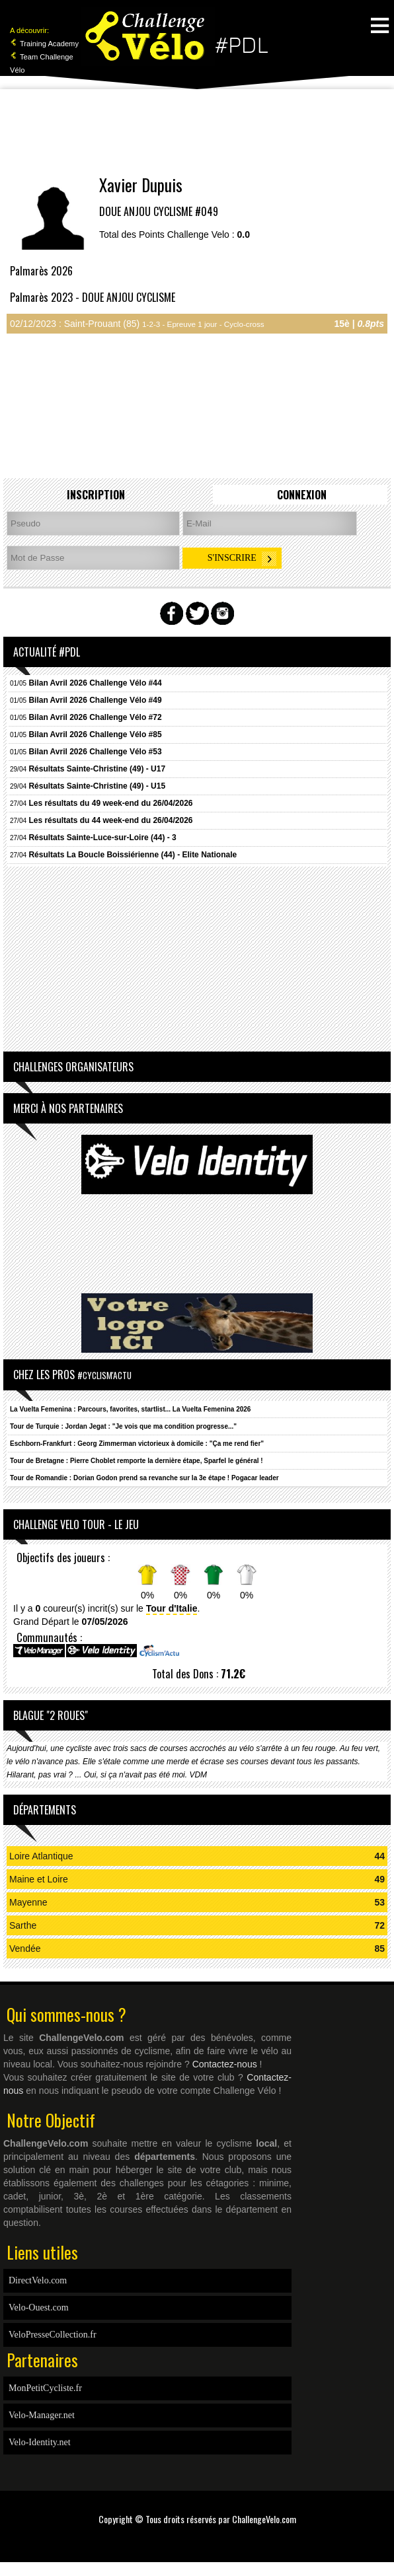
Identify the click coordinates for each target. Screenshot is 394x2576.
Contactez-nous (224, 2064)
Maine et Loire (38, 1879)
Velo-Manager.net (42, 2415)
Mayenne (28, 1902)
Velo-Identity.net (40, 2442)
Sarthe (22, 1925)
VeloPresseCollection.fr (53, 2335)
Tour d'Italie (172, 1608)
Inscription (96, 495)
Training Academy (44, 44)
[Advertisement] (197, 132)
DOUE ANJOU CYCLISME (145, 211)
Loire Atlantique (41, 1856)
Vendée (25, 1948)
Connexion (302, 495)
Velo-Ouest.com (39, 2307)
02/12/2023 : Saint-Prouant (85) (137, 323)
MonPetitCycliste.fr (45, 2388)
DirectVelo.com (38, 2280)
